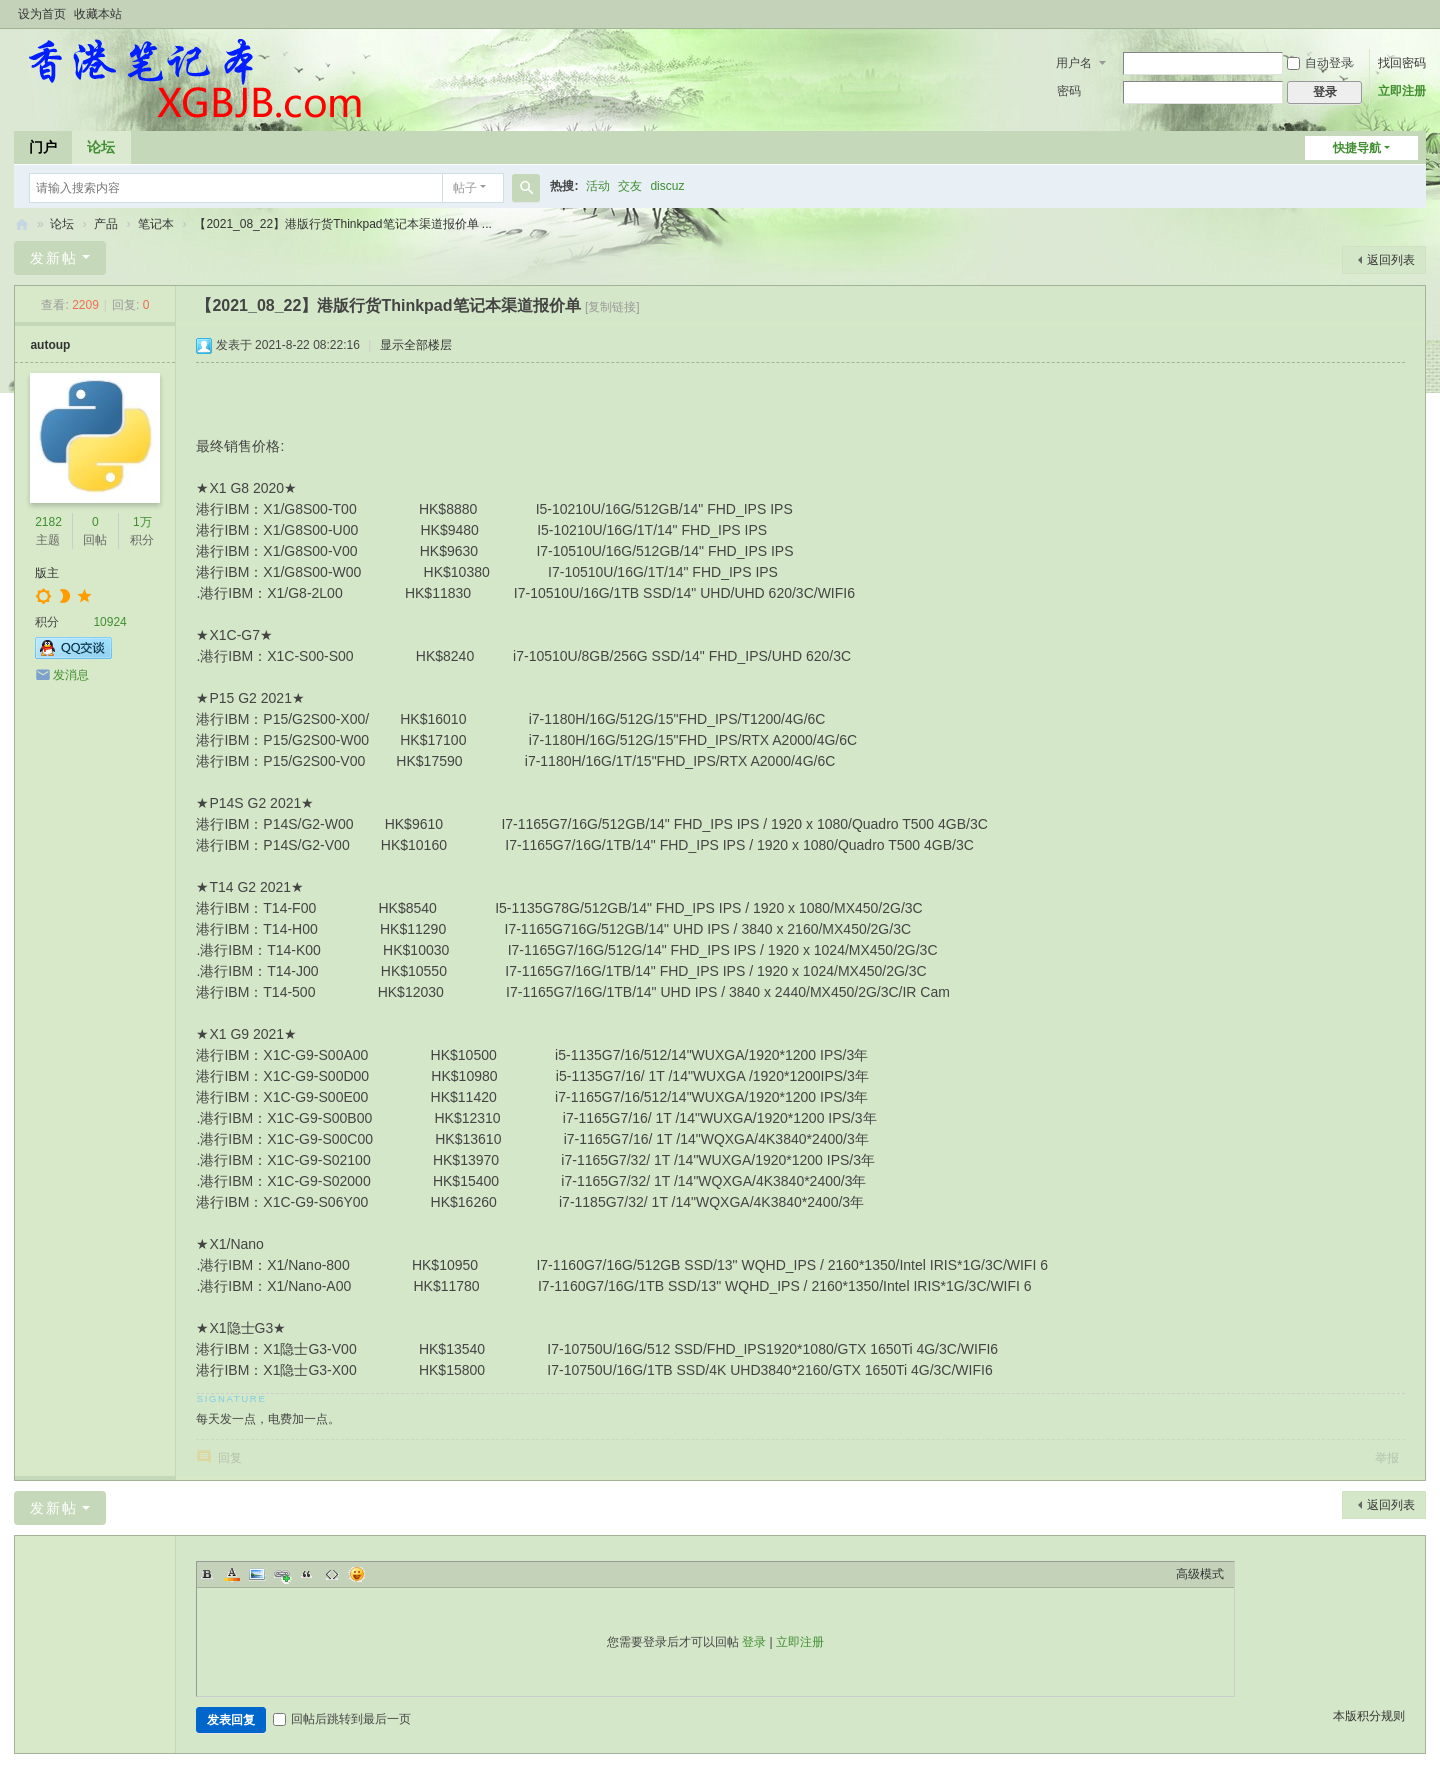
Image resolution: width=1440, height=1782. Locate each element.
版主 (47, 573)
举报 (1387, 1458)
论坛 (101, 147)
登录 (754, 1642)
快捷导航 (1357, 148)
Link (282, 1574)
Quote (307, 1574)
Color (232, 1574)
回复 (230, 1458)
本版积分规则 (1369, 1716)
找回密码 (1402, 63)
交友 (630, 186)
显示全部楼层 (416, 345)
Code (332, 1574)
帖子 (465, 188)
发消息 (71, 675)
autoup (50, 345)
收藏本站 (98, 14)
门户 (43, 147)
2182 (48, 522)
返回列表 (1391, 260)
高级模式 (1200, 1574)
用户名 (1074, 63)
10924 (109, 622)
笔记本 (156, 224)
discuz (667, 186)
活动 (598, 186)
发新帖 (54, 258)
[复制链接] (612, 307)
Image (257, 1574)
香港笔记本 (22, 224)
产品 (106, 224)
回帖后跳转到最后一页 (342, 1719)
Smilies (357, 1574)
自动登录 (1320, 63)
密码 (1069, 91)
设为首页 (42, 14)
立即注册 (1402, 91)
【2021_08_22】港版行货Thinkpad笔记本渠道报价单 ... (342, 224)
